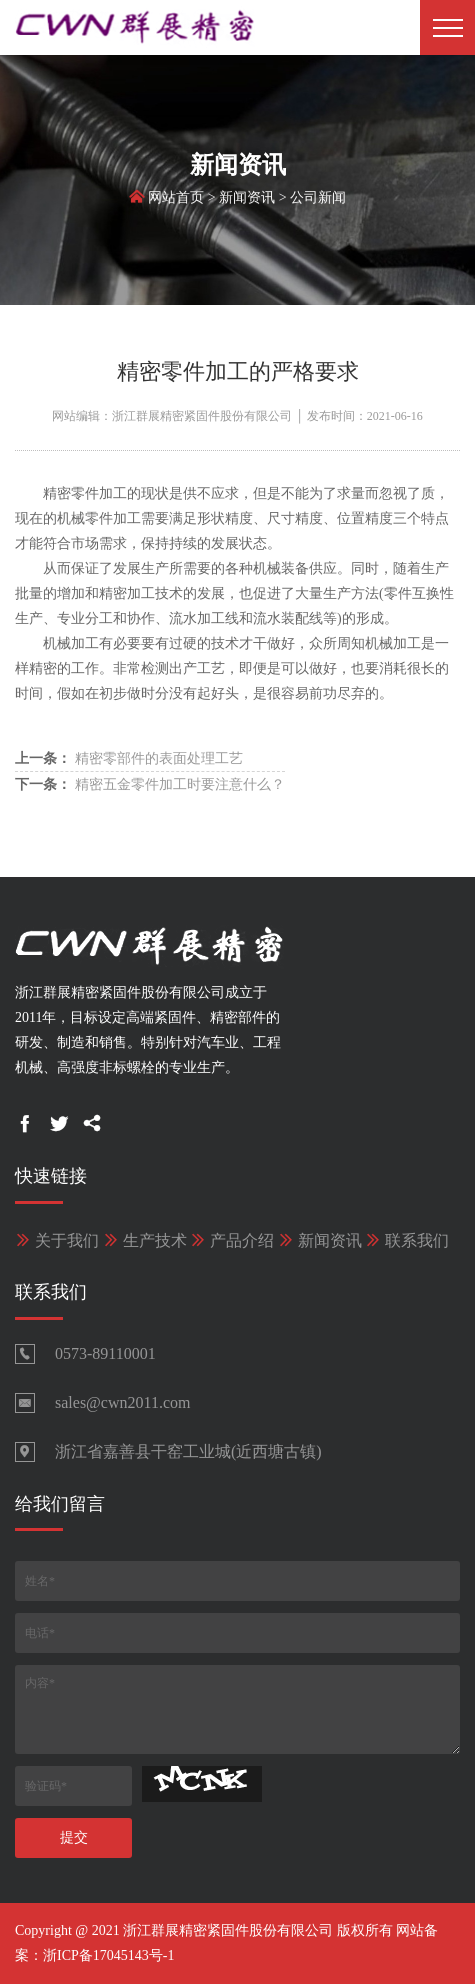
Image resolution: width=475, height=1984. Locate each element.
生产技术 (145, 1240)
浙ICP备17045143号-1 (108, 1955)
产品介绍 (232, 1240)
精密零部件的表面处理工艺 (129, 758)
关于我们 (57, 1240)
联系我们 (407, 1240)
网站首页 (176, 200)
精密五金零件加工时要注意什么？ (150, 784)
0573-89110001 (105, 1353)
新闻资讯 (247, 200)
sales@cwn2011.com (122, 1402)
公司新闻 (318, 200)
